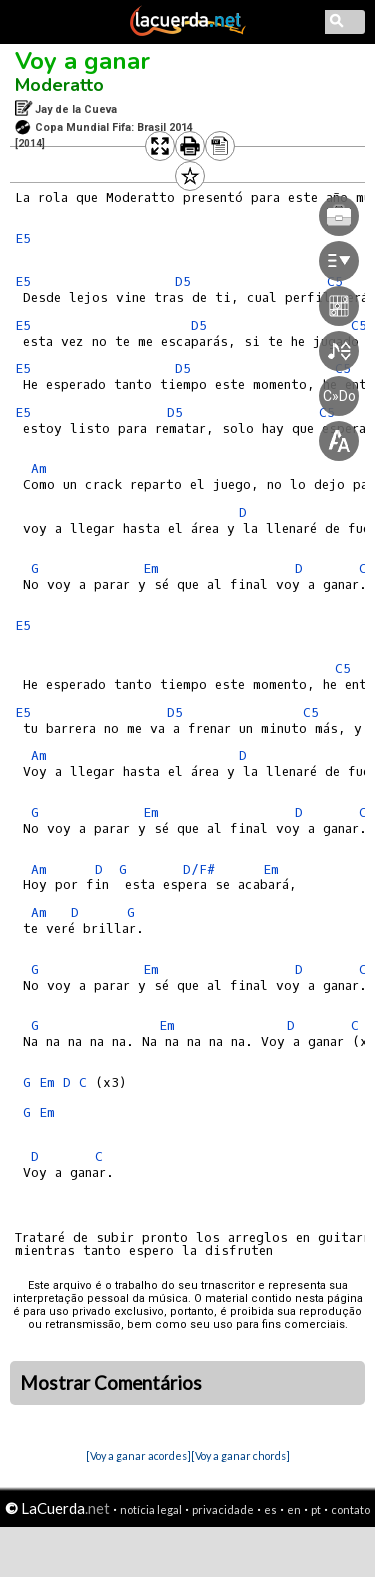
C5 (343, 668)
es (270, 1509)
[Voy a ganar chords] (240, 1455)
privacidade (223, 1509)
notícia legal (151, 1509)
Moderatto (59, 85)
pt (316, 1509)
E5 (23, 238)
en (294, 1509)
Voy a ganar (82, 61)
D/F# (199, 869)
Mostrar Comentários (111, 1383)
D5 (175, 712)
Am (39, 468)
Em (151, 812)
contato (350, 1509)
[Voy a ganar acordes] (138, 1455)
